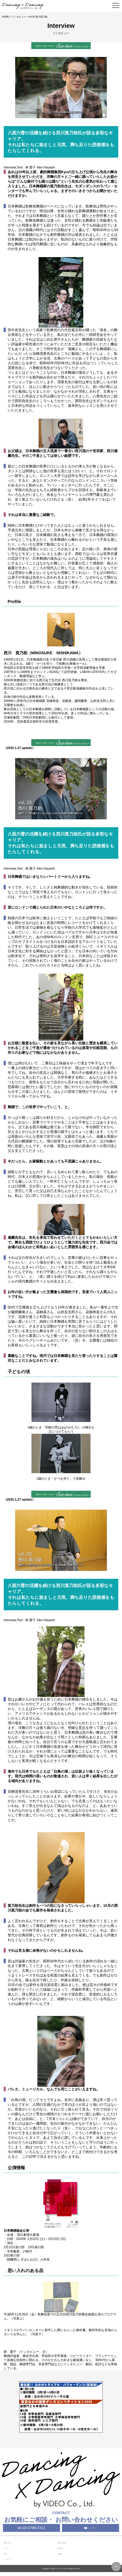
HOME (5, 16)
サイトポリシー (21, 2561)
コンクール (16, 2548)
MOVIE (11, 2554)
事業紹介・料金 (21, 2542)
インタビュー (19, 16)
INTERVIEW (70, 2548)
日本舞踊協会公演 (16, 2230)
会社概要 (67, 2555)
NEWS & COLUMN (78, 2541)
